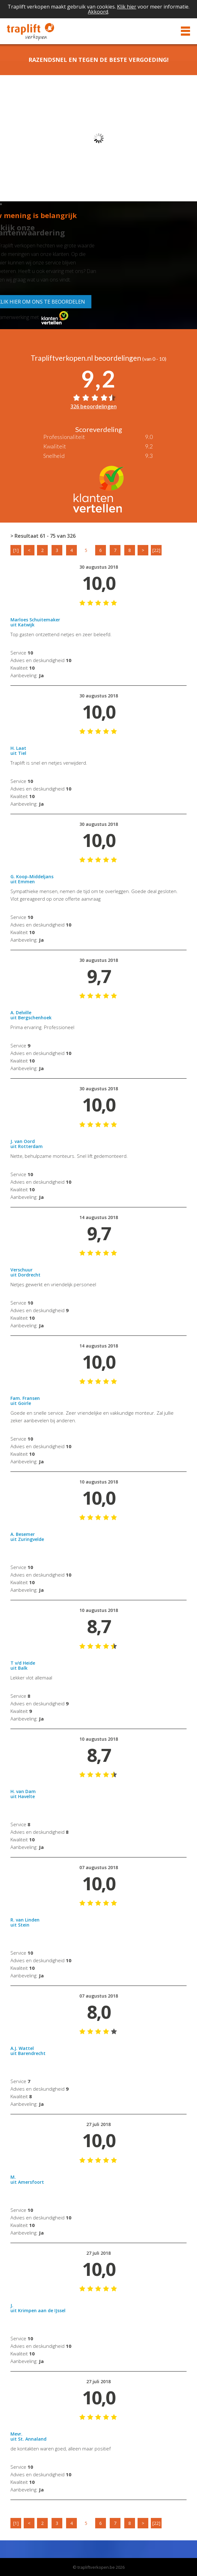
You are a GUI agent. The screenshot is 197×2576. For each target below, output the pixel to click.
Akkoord (98, 11)
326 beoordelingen (94, 406)
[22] (156, 550)
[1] (16, 550)
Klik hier (126, 6)
